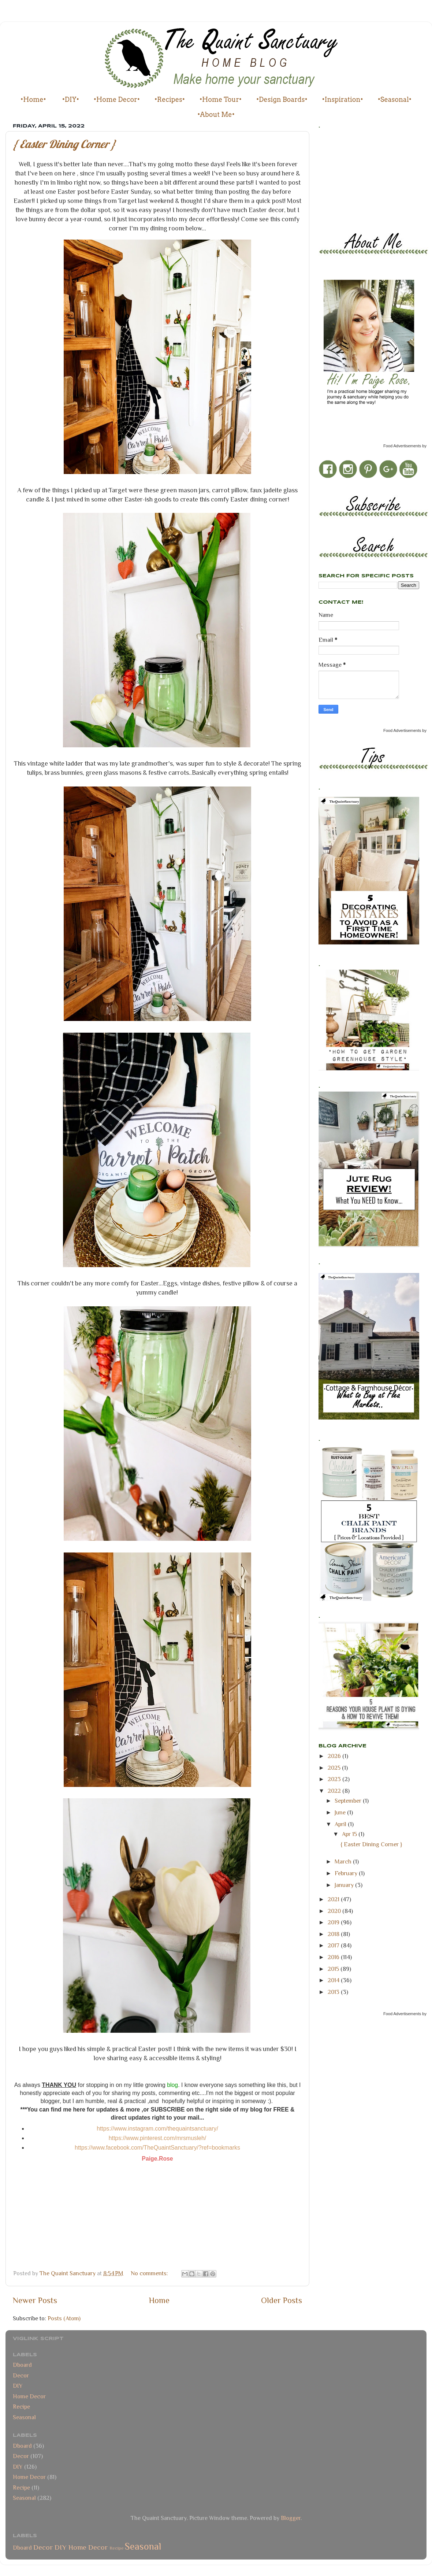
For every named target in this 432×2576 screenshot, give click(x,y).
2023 (335, 1779)
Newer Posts (35, 2300)
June (341, 1812)
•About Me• (216, 114)
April (341, 1824)
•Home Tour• (221, 99)
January (345, 1884)
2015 (334, 1968)
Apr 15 (350, 1834)
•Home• (33, 99)
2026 (335, 1756)
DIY (18, 2385)
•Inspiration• (342, 99)
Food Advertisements (402, 446)
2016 (334, 1957)
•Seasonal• (394, 99)
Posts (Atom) (64, 2318)
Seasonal (24, 2417)
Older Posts (281, 2300)
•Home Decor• (117, 99)
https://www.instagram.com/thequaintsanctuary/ (157, 2128)
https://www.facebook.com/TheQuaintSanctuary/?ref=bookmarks (157, 2147)
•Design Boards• (282, 99)
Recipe (21, 2406)
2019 (334, 1922)
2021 (334, 1899)
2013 (334, 1991)
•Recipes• (169, 99)
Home (159, 2300)
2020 (335, 1910)
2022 (335, 1790)
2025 (335, 1767)
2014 (334, 1980)
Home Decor (29, 2396)
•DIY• (70, 99)
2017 (334, 1945)
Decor (21, 2375)
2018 (334, 1934)
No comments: (150, 2273)
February (347, 1873)
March (344, 1861)
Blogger (291, 2517)
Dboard (22, 2364)
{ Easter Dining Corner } (64, 144)
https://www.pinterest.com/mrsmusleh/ (157, 2138)
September (349, 1800)
